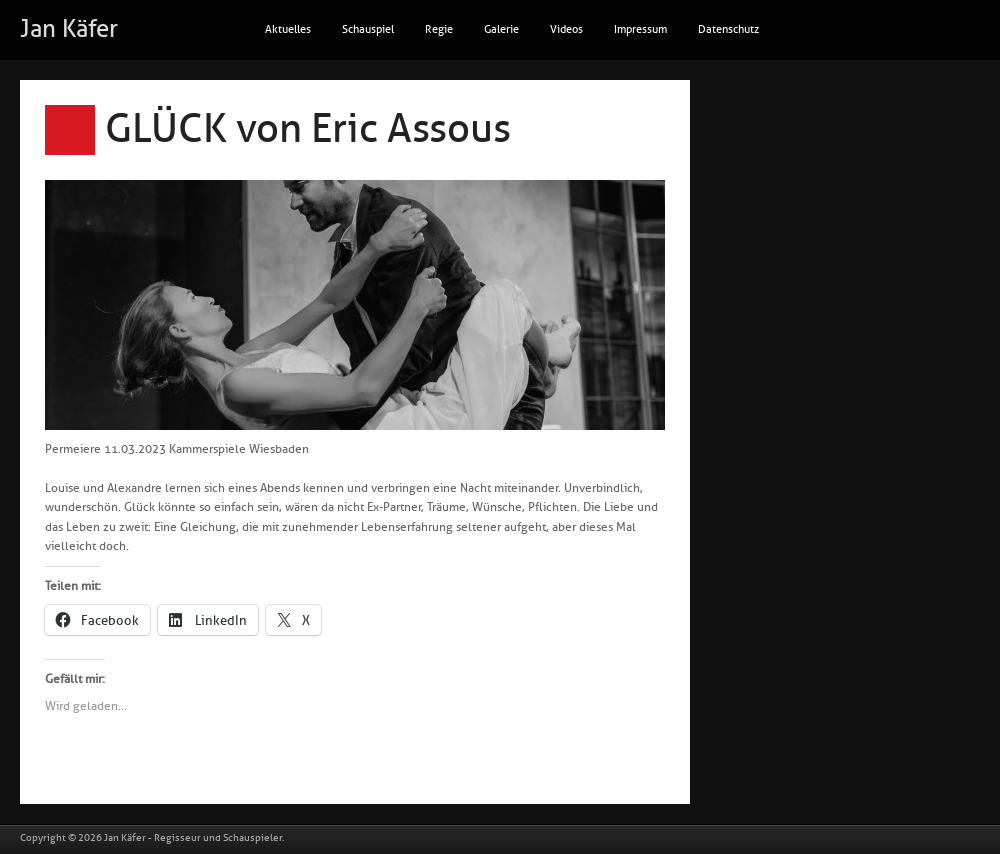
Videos (566, 29)
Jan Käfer (69, 29)
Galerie (501, 29)
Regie (439, 29)
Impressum (640, 29)
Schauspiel (368, 29)
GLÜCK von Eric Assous (308, 129)
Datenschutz (728, 29)
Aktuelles (288, 29)
